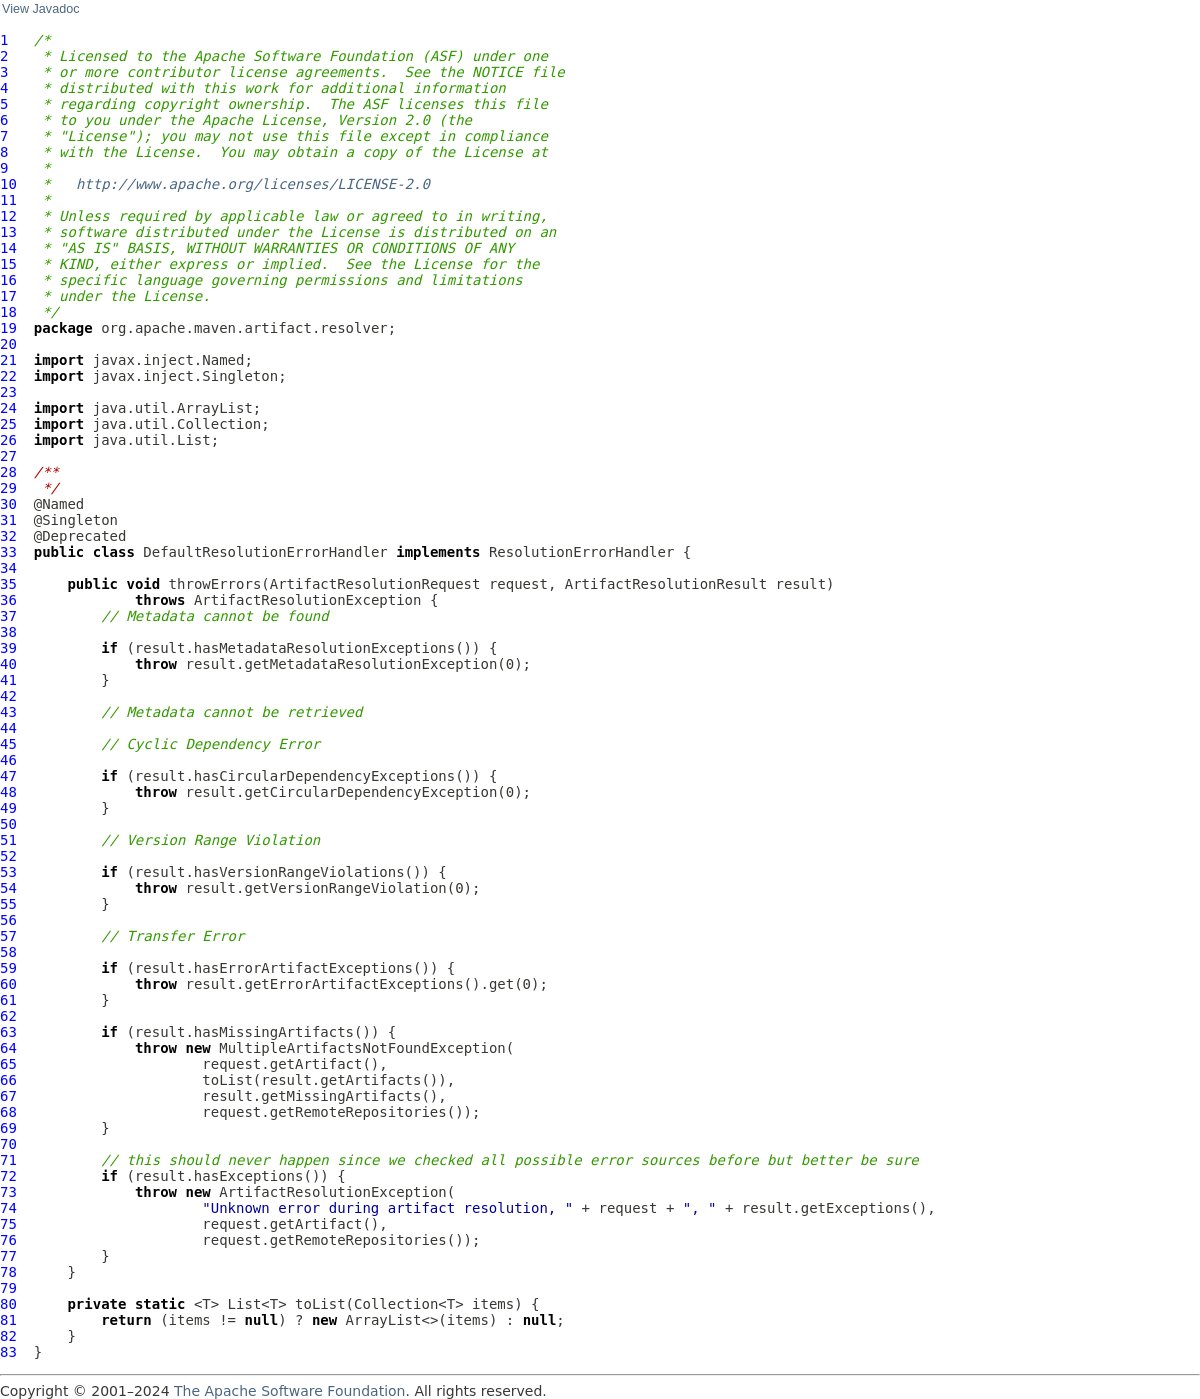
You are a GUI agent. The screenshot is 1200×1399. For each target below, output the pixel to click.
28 (8, 472)
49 (8, 808)
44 (8, 728)
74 (8, 1208)
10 (8, 184)
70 (8, 1144)
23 (8, 392)
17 (8, 296)
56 (8, 920)
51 (8, 840)
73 (8, 1192)
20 (8, 344)
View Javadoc (40, 9)
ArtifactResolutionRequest (375, 584)
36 (8, 600)
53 (8, 872)
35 (8, 584)
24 (8, 408)
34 (8, 568)
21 (8, 360)
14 (8, 248)
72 (8, 1176)
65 (8, 1064)
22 (8, 376)
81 (8, 1320)
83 (8, 1352)
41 (8, 680)
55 (8, 904)
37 (8, 616)
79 (8, 1288)
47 (8, 776)
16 (8, 280)
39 (8, 648)
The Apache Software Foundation (289, 1391)
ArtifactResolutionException (308, 600)
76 (8, 1240)
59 (8, 968)
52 (8, 856)
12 (8, 216)
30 (8, 504)
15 (8, 264)
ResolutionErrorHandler (581, 552)
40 (8, 664)
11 (8, 200)
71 (8, 1160)
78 (8, 1272)
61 (8, 1000)
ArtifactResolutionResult (666, 584)
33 (8, 552)
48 (8, 792)
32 (8, 536)
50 (8, 824)
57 (8, 936)
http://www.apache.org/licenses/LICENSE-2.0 (253, 184)
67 (8, 1096)
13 (8, 232)
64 (8, 1048)
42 (8, 696)
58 (8, 952)
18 (8, 312)
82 (8, 1336)
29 (8, 488)
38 (8, 632)
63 (8, 1032)
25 (8, 424)
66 (8, 1080)
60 (8, 984)
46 (8, 760)
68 (8, 1112)
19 (8, 328)
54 (8, 888)
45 (8, 744)
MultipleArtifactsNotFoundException (362, 1048)
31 (8, 520)
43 (8, 712)
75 (8, 1224)
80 (8, 1304)
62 (8, 1016)
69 (8, 1128)
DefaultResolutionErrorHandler (265, 552)
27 (8, 456)
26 (8, 440)
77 (8, 1256)
